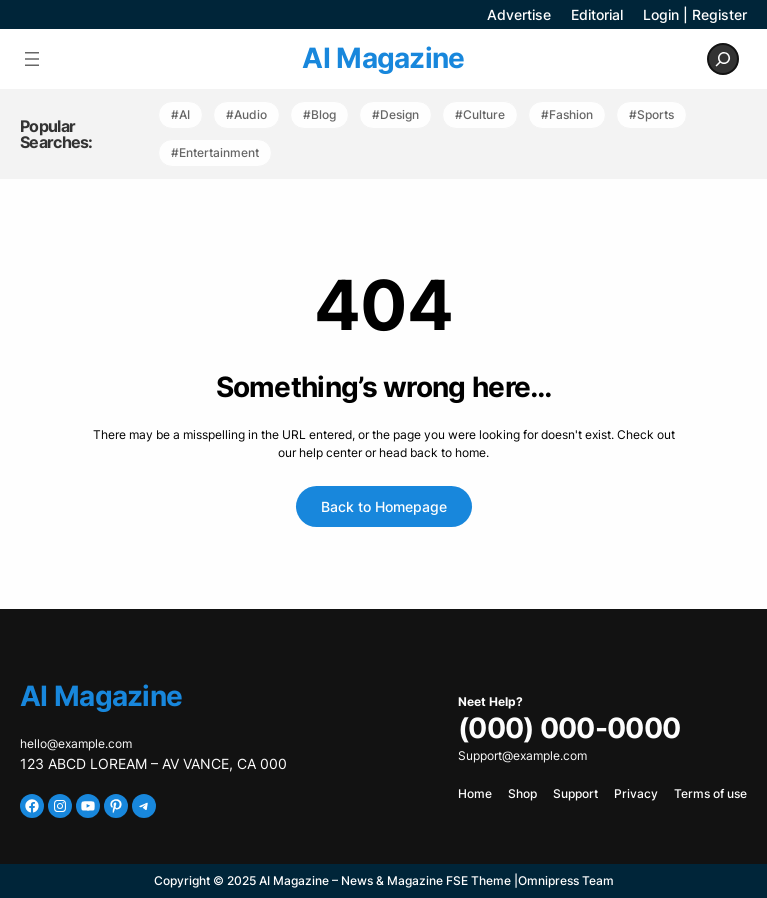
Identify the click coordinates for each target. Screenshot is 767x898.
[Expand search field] (723, 59)
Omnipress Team (566, 880)
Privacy (636, 793)
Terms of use (710, 793)
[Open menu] (32, 59)
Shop (522, 793)
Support (575, 793)
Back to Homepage (384, 506)
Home (475, 793)
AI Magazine (383, 58)
